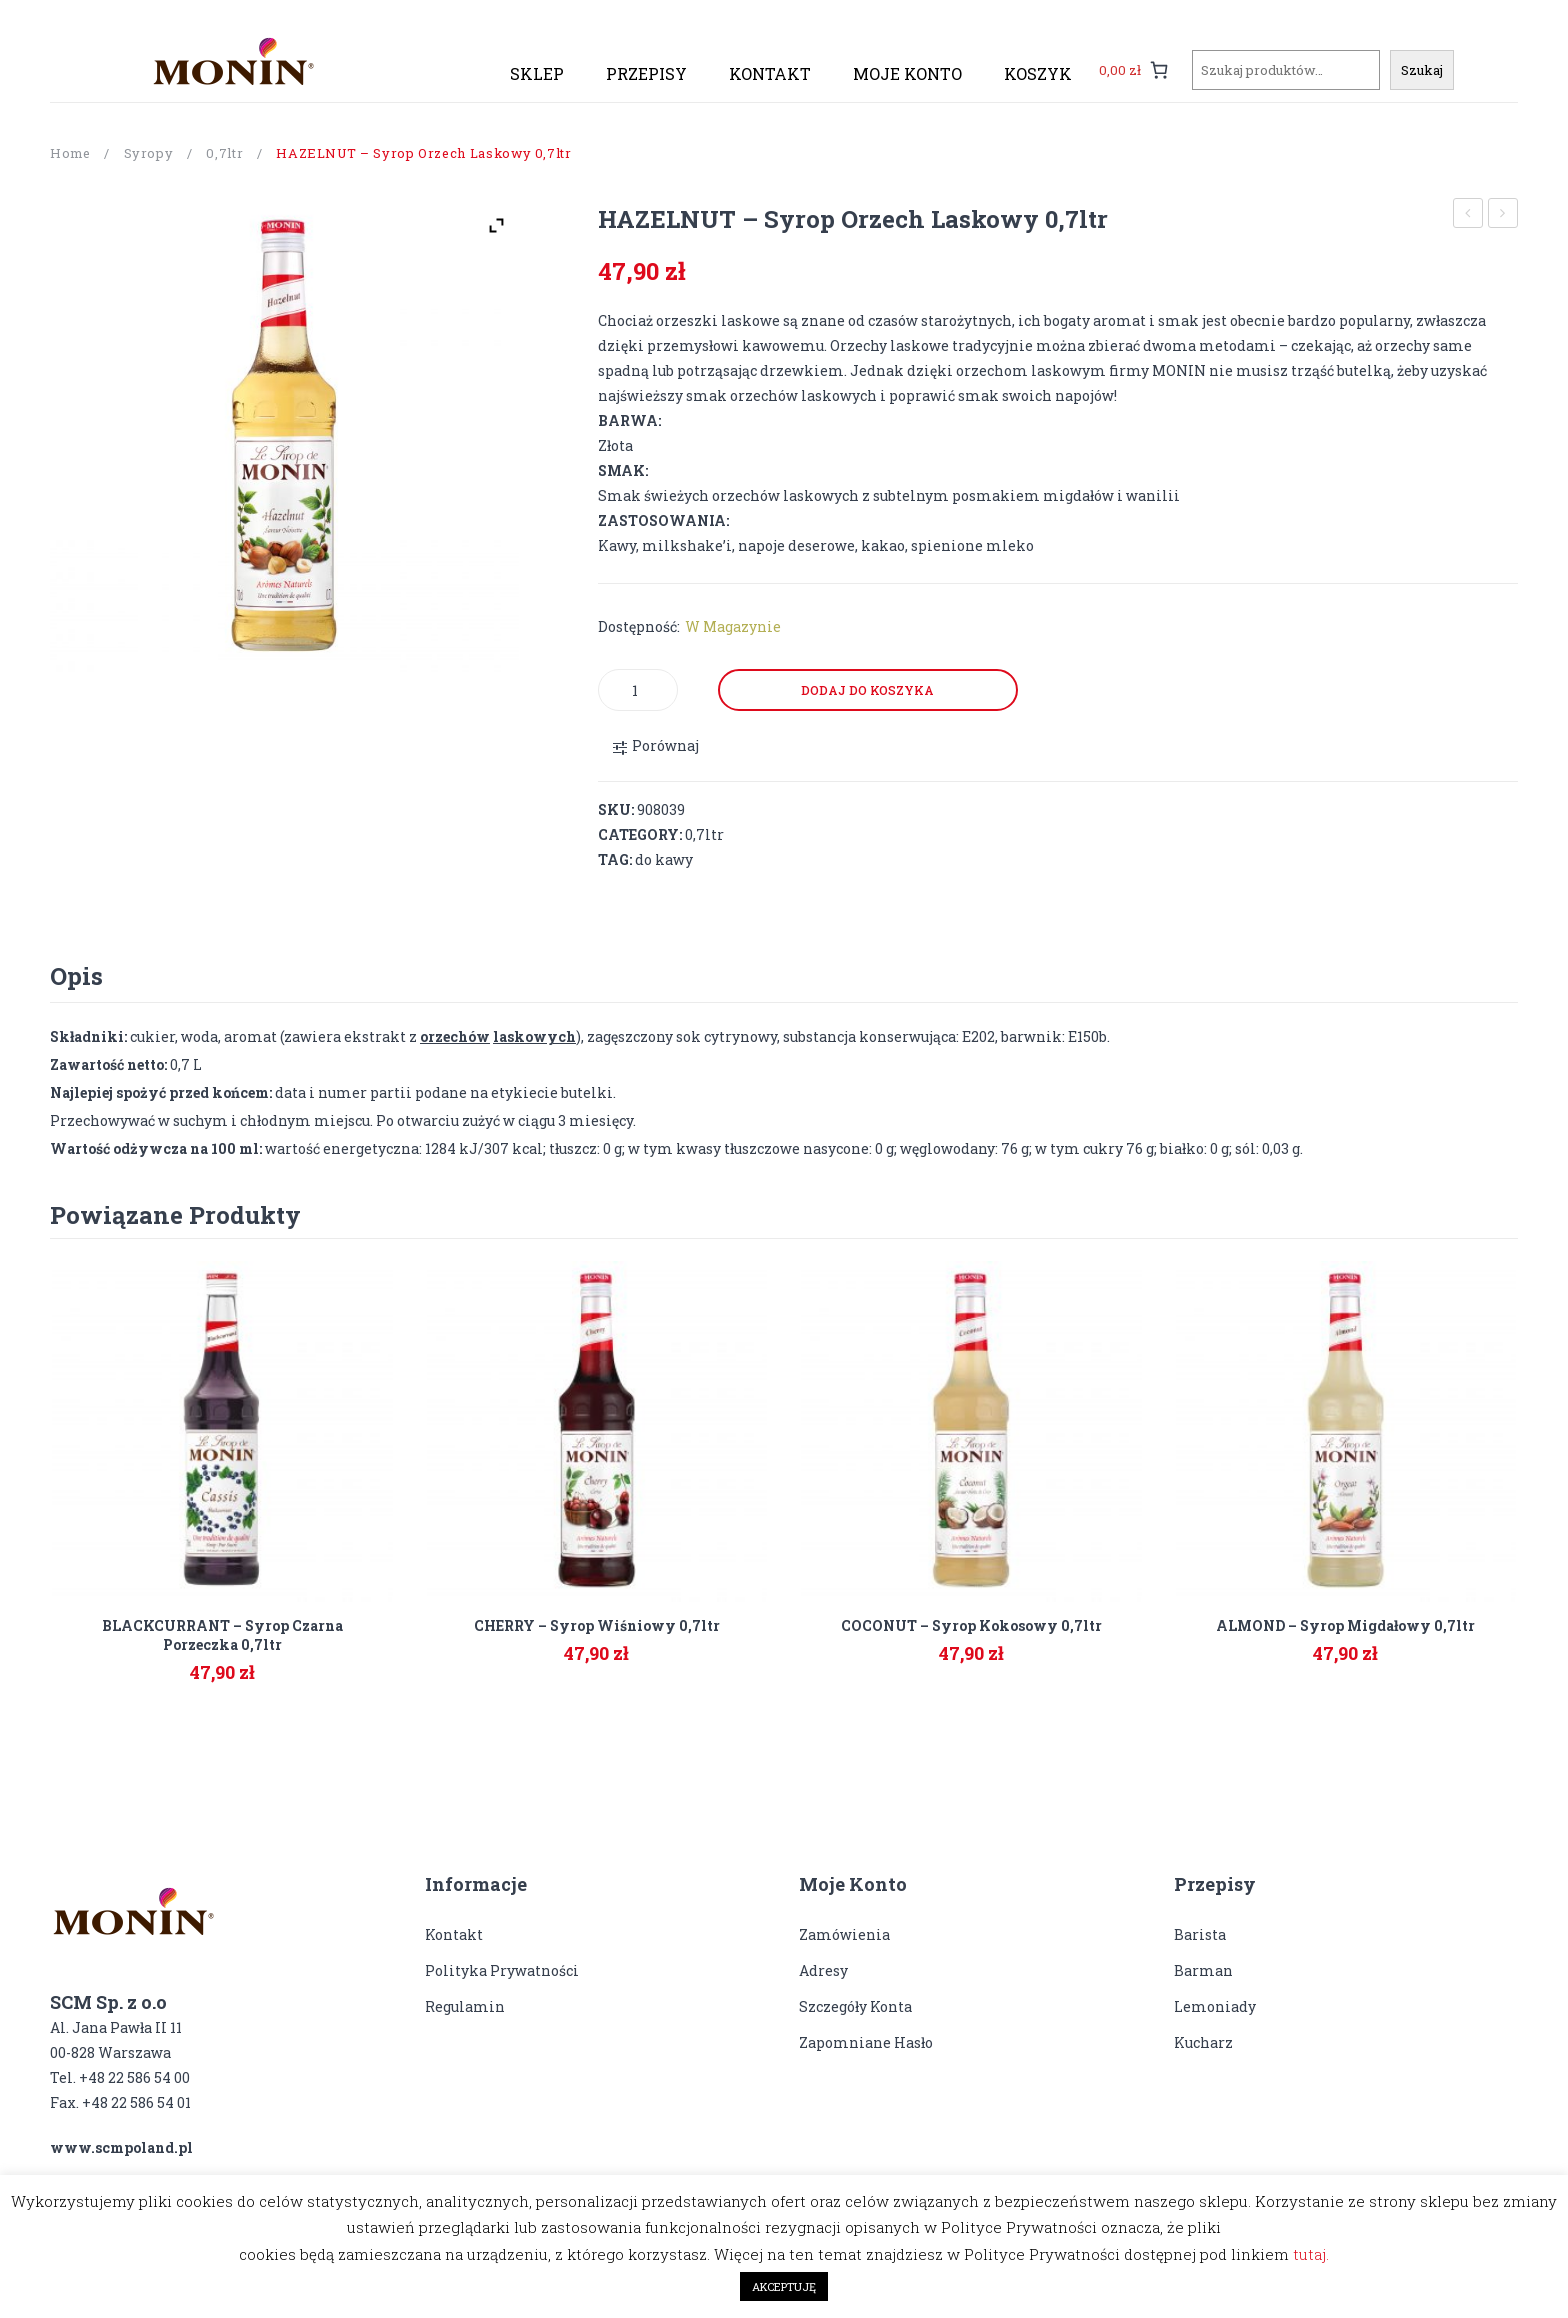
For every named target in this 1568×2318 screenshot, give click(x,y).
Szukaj (1422, 70)
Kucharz (1203, 2042)
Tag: (615, 859)
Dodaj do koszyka (867, 690)
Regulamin (465, 2006)
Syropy (149, 153)
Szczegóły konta (855, 2006)
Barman (1203, 1970)
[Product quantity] (638, 690)
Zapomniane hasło (866, 2042)
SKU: (616, 809)
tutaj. (1311, 2254)
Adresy (823, 1970)
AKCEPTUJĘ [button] (784, 2286)
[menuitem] (537, 74)
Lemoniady (1215, 2006)
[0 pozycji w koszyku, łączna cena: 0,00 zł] (1134, 69)
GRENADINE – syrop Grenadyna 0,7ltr (1468, 215)
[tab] (76, 976)
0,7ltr (224, 153)
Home (70, 153)
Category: (640, 834)
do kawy (664, 859)
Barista (1200, 1934)
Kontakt (454, 1934)
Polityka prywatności (502, 1970)
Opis (76, 976)
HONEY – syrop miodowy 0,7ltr (1503, 215)
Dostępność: (639, 626)
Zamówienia (844, 1934)
